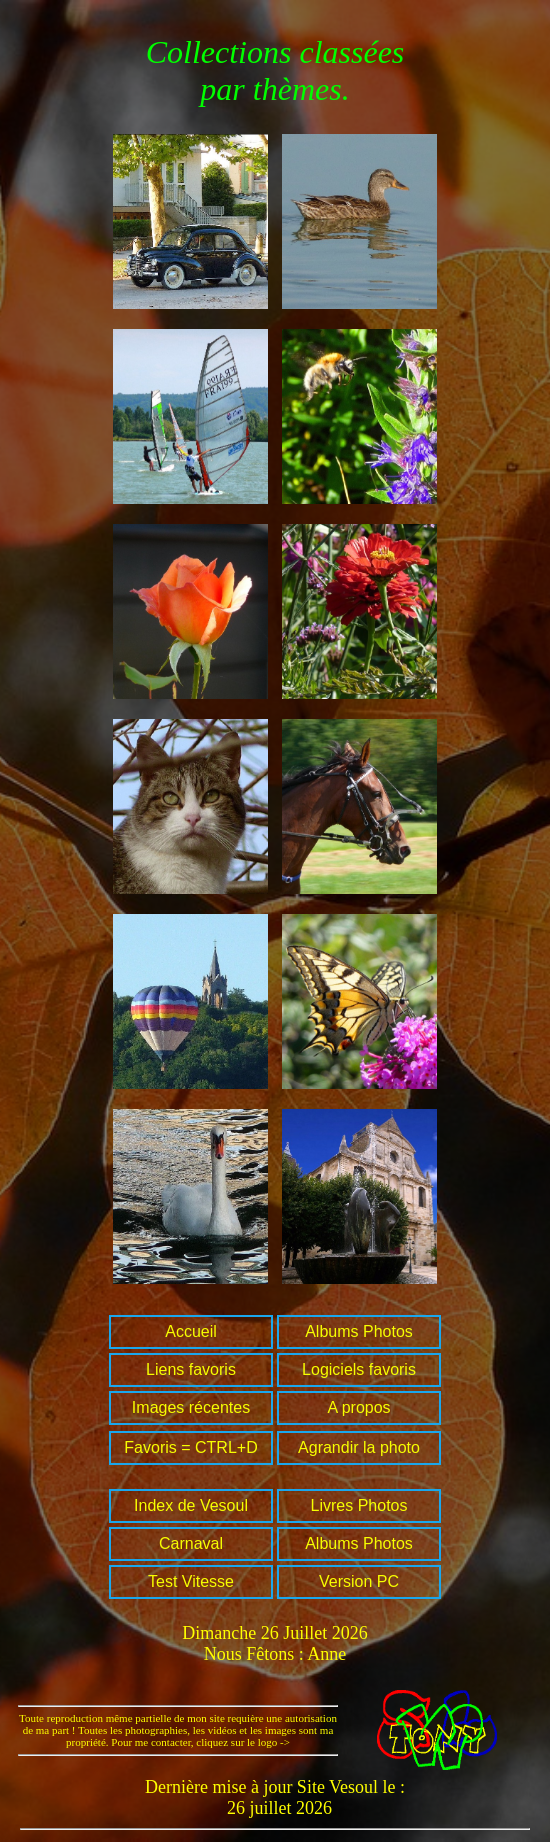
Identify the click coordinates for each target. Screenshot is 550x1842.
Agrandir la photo (359, 1447)
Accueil (191, 1331)
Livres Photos (359, 1505)
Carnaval (191, 1543)
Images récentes (191, 1407)
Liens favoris (191, 1369)
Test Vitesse (191, 1581)
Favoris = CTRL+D (190, 1447)
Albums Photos (359, 1331)
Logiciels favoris (359, 1369)
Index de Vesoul (191, 1505)
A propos (358, 1407)
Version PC (359, 1581)
